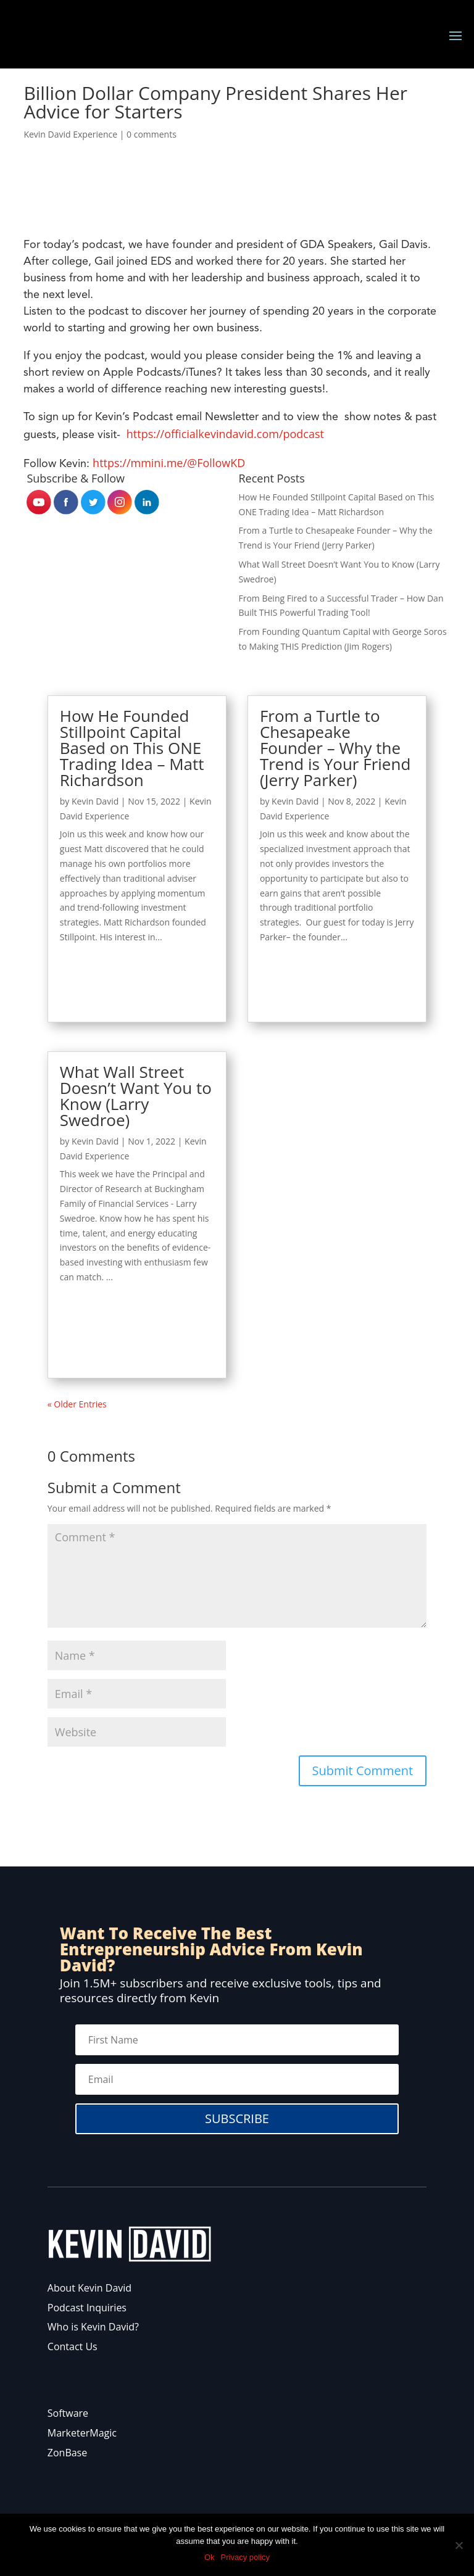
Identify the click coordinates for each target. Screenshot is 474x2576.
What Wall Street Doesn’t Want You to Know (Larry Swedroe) (136, 1096)
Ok (209, 2557)
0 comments (152, 134)
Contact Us (73, 2346)
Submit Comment (363, 1770)
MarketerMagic (82, 2433)
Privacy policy (245, 2557)
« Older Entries (77, 1404)
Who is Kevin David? (93, 2327)
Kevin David (95, 801)
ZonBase (67, 2452)
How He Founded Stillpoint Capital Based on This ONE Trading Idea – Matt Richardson (132, 748)
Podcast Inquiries (87, 2307)
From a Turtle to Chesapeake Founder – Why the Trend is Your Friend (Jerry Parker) (335, 748)
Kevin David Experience (70, 134)
